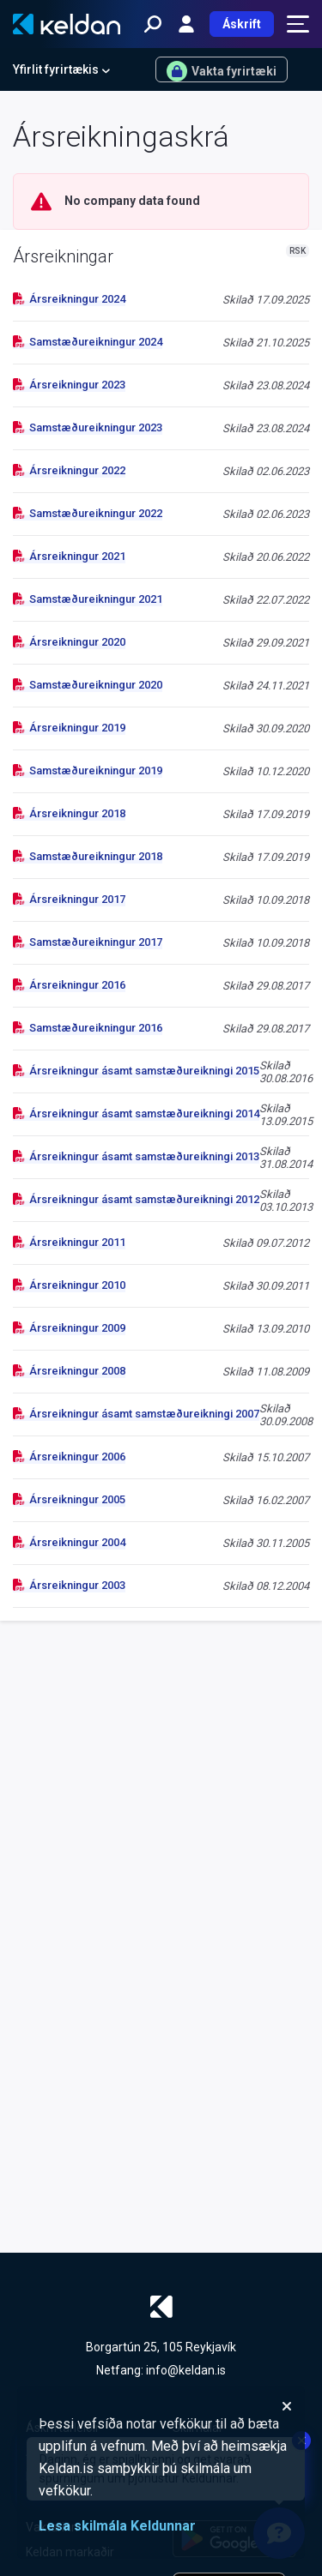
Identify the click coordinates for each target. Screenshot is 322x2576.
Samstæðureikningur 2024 (87, 341)
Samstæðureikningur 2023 (87, 427)
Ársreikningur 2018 (69, 813)
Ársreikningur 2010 (69, 1285)
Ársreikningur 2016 (69, 984)
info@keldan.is (186, 2370)
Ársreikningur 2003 (69, 1585)
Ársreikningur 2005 (69, 1499)
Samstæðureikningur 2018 (87, 856)
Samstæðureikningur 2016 (87, 1027)
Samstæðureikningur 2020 (87, 684)
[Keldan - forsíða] (66, 24)
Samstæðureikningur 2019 (87, 770)
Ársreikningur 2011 (69, 1242)
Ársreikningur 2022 (69, 470)
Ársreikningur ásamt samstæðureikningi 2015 (136, 1070)
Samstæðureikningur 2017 (87, 942)
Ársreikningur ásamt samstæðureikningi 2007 (136, 1413)
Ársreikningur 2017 (69, 899)
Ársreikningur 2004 (69, 1542)
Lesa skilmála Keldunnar (117, 2526)
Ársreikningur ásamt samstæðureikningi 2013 (136, 1156)
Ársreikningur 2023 (69, 384)
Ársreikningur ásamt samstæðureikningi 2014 (136, 1113)
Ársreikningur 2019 (69, 727)
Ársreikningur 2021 (69, 556)
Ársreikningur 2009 (69, 1327)
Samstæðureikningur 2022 (87, 513)
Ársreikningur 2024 (69, 298)
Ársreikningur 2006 (69, 1456)
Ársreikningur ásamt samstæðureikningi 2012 (136, 1199)
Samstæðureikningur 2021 (87, 599)
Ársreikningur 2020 (69, 641)
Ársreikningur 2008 (69, 1370)
